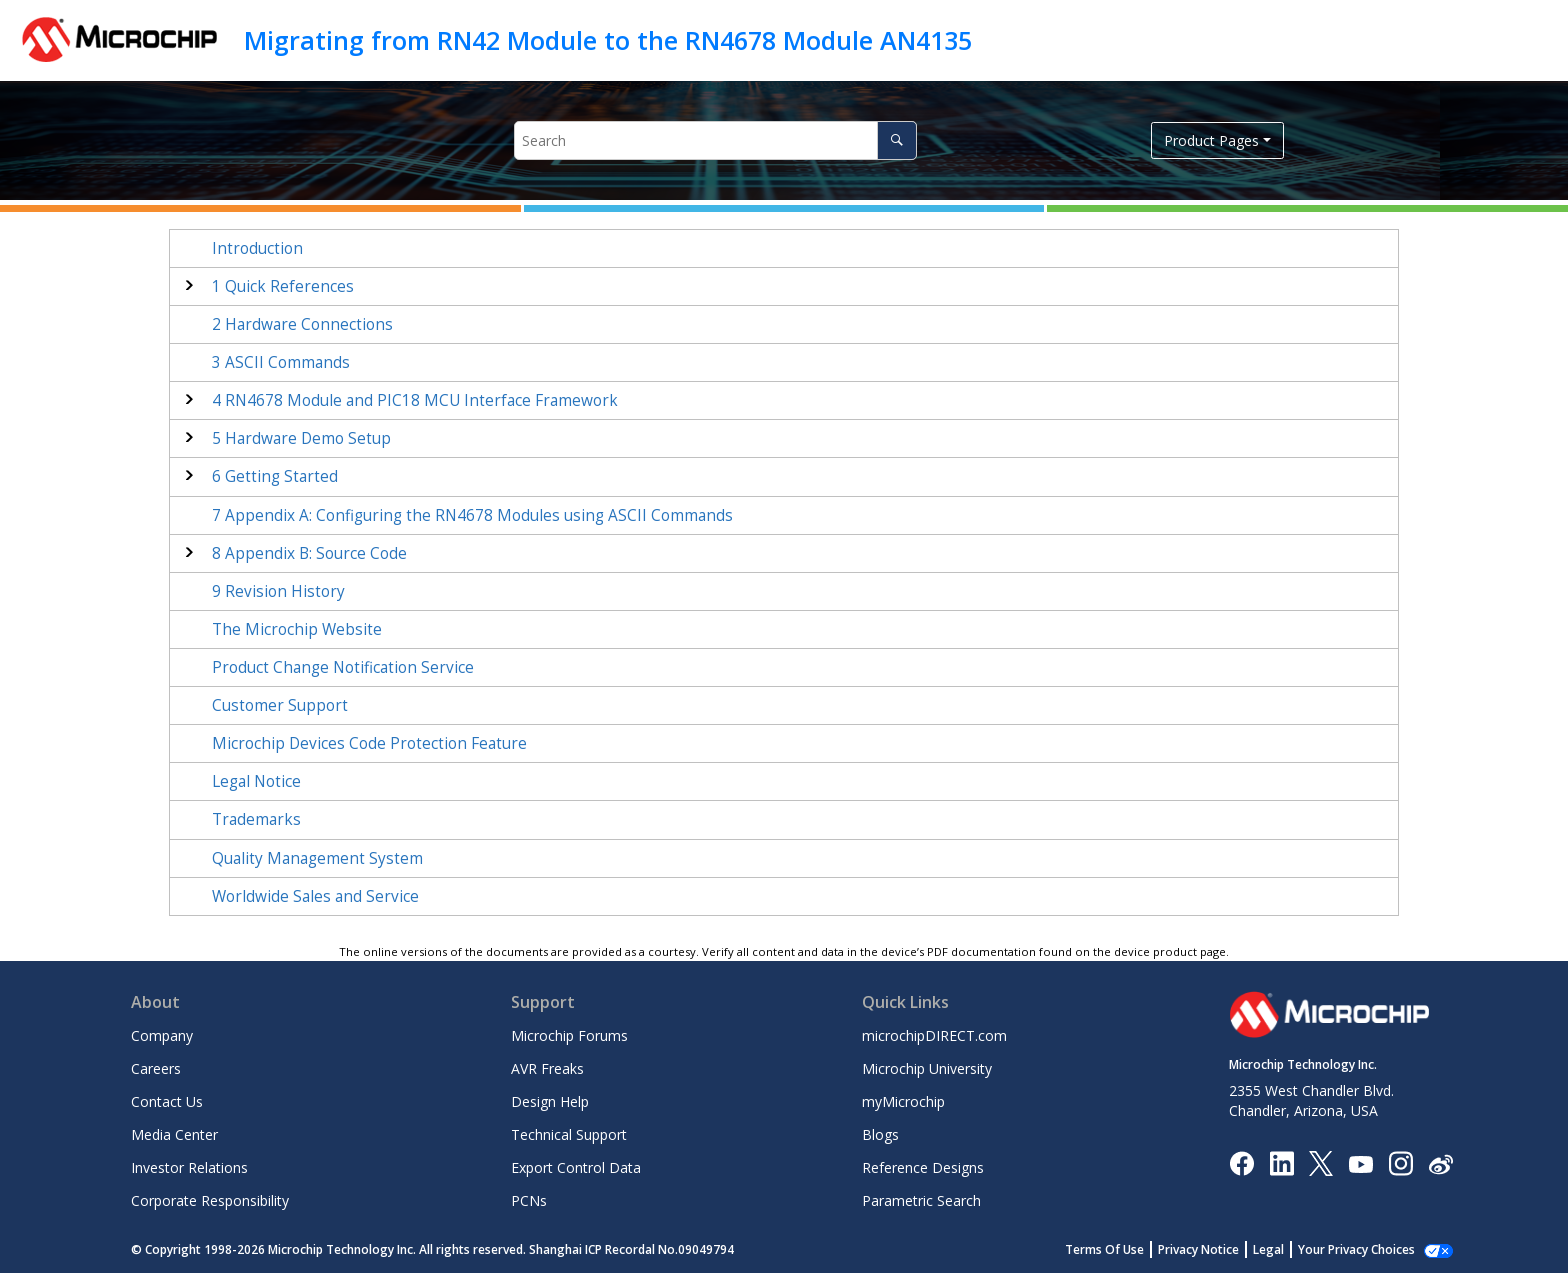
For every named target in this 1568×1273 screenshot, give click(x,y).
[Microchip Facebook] (1241, 1162)
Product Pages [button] (1211, 140)
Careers (156, 1068)
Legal (1268, 1249)
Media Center (174, 1134)
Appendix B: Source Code (309, 553)
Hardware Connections (302, 324)
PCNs (529, 1200)
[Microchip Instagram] (1400, 1162)
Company (162, 1035)
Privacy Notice (1198, 1249)
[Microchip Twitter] (1321, 1162)
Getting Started (275, 476)
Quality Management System (317, 858)
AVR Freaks (547, 1068)
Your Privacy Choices (1356, 1249)
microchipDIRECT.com (934, 1035)
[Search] (896, 140)
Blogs (880, 1134)
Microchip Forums (569, 1035)
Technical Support (569, 1134)
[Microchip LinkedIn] (1281, 1162)
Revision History (278, 591)
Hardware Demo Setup (301, 438)
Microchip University (927, 1068)
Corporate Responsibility (210, 1200)
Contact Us (167, 1101)
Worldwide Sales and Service (315, 896)
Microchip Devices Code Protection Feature (369, 743)
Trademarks (256, 819)
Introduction (257, 248)
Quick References (283, 286)
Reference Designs (923, 1167)
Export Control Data (576, 1167)
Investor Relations (189, 1167)
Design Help (550, 1101)
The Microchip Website (297, 629)
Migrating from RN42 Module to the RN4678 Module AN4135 (608, 40)
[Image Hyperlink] (1360, 1163)
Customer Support (280, 705)
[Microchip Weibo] (1440, 1163)
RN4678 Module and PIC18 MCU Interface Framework (415, 400)
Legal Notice (256, 781)
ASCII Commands (281, 362)
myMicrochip (903, 1101)
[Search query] (715, 140)
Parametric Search (921, 1200)
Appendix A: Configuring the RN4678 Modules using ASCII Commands (472, 515)
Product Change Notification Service (343, 667)
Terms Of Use (1104, 1249)
